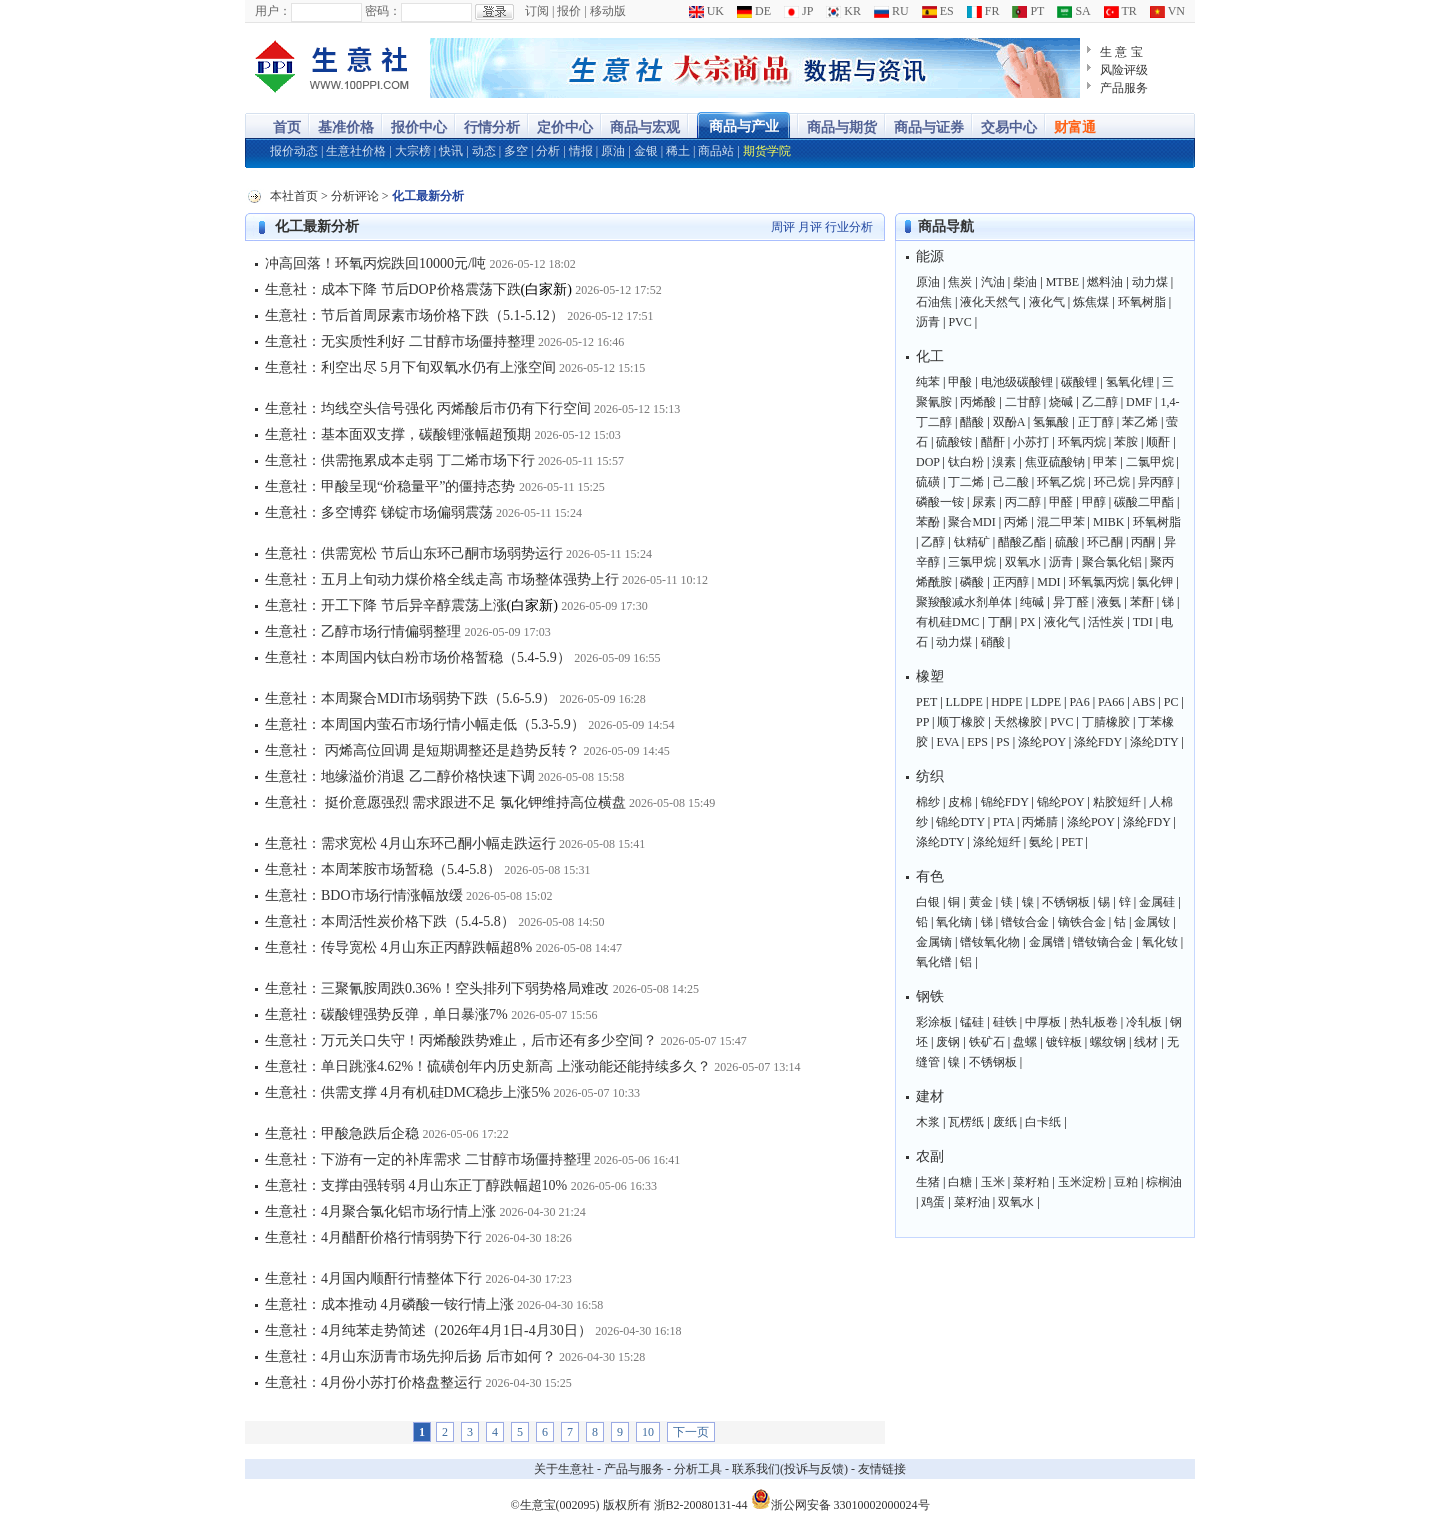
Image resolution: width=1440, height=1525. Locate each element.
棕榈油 (1164, 1182)
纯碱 (1032, 602)
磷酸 (972, 582)
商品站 (716, 151)
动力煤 (1150, 282)
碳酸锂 (1079, 382)
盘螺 (1025, 1042)
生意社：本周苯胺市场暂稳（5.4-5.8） (383, 869)
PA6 (1079, 702)
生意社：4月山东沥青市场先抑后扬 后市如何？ (410, 1356)
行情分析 (492, 127)
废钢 (948, 1042)
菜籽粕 (1031, 1182)
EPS (977, 742)
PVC (959, 322)
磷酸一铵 (940, 502)
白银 (928, 902)
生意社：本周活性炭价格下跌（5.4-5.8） (390, 921)
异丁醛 (1071, 602)
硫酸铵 (954, 442)
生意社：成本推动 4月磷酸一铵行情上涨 (389, 1304)
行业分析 (849, 227)
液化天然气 (990, 302)
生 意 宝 (1121, 52)
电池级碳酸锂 (1017, 382)
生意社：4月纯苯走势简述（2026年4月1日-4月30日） (428, 1330)
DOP (928, 462)
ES (938, 11)
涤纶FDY (1098, 742)
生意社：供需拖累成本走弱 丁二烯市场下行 (400, 460)
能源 (930, 256)
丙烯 (1016, 522)
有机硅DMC (947, 622)
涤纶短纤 (997, 842)
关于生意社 (564, 1469)
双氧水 (1023, 562)
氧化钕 (1160, 942)
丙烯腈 (1040, 822)
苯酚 (928, 522)
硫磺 (928, 482)
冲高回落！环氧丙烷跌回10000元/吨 (375, 263)
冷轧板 (1144, 1022)
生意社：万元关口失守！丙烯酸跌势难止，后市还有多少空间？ (461, 1040)
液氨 (1109, 602)
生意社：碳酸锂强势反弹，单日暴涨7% (386, 1014)
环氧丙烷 (1082, 442)
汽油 (993, 282)
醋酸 (972, 422)
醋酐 (993, 442)
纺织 (930, 776)
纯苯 (928, 382)
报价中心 (419, 127)
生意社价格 (356, 151)
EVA (947, 742)
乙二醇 (1100, 402)
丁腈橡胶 (1106, 722)
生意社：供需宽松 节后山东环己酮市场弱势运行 (414, 553)
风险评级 (1124, 70)
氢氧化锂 (1130, 382)
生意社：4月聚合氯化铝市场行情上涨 (380, 1211)
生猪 (928, 1182)
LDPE (1046, 702)
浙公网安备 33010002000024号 (840, 1499)
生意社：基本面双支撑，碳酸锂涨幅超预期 (398, 434)
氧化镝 (954, 922)
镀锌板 (1064, 1042)
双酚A (1009, 422)
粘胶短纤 (1117, 802)
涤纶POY (1042, 742)
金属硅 (1157, 902)
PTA (1003, 822)
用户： (273, 11)
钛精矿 (972, 542)
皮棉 (960, 802)
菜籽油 (972, 1202)
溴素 (1004, 462)
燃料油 (1105, 282)
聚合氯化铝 (1112, 562)
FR (983, 11)
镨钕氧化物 (990, 942)
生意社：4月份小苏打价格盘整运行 (373, 1382)
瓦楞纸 (966, 1122)
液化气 (1047, 302)
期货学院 (767, 151)
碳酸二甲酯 (1144, 502)
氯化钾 (1155, 582)
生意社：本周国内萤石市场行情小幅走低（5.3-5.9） (425, 724)
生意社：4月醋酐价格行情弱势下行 (373, 1237)
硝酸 (993, 642)
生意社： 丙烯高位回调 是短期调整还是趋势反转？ (422, 750)
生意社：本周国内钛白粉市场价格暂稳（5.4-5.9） (418, 657)
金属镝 (934, 942)
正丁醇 (1096, 422)
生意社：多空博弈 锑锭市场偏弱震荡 (379, 512)
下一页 (691, 1432)
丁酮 (1000, 622)
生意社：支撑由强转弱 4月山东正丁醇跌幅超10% (416, 1185)
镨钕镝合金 (1103, 942)
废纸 (1005, 1122)
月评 (810, 227)
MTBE (1062, 282)
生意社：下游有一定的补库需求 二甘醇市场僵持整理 (428, 1159)
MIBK (1108, 522)
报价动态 (294, 151)
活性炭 (1106, 622)
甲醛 (1061, 502)
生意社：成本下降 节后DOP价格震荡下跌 (393, 289)
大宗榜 (413, 151)
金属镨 (1047, 942)
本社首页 (294, 196)
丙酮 (1143, 542)
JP (798, 11)
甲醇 (1094, 502)
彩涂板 (934, 1022)
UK (706, 11)
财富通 (1075, 127)
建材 (930, 1096)
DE (754, 11)
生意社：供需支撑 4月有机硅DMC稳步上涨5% (407, 1092)
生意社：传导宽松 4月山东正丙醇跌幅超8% (398, 947)
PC (1171, 702)
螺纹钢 (1108, 1042)
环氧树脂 (1142, 302)
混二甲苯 (1061, 522)
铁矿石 (987, 1042)
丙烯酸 (978, 402)
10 (648, 1432)
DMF (1139, 402)
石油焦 (934, 302)
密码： (383, 11)
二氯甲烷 (1150, 462)
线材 (1146, 1042)
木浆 (928, 1122)
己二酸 (1011, 482)
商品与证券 (929, 127)
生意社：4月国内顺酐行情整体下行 (373, 1278)
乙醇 (933, 542)
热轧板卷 (1094, 1022)
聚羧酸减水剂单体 (964, 602)
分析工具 (698, 1469)
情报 (581, 151)
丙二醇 (1023, 502)
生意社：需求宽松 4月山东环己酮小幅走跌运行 (410, 843)
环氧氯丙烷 (1099, 582)
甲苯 (1105, 462)
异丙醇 (1156, 482)
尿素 (984, 502)
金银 (646, 151)
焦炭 (960, 282)
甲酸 (960, 382)
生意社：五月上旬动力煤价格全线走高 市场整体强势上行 (442, 579)
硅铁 (1005, 1022)
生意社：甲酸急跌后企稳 (344, 1133)
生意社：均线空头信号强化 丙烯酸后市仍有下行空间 (428, 408)
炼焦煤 (1091, 302)
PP (922, 722)
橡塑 (930, 676)
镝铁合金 (1082, 922)
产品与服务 (634, 1469)
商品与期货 (842, 127)
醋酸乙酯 (1022, 542)
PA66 (1111, 702)
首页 (287, 127)
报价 (569, 11)
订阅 (537, 11)
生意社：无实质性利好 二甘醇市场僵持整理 (400, 341)
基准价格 (346, 127)
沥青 (928, 322)
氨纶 (1041, 842)
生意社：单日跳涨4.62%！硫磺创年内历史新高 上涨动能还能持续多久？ (488, 1066)
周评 (783, 227)
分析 (548, 151)
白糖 (960, 1182)
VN (1167, 11)
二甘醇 (1023, 402)
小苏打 (1031, 442)
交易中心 (1009, 127)
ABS (1143, 702)
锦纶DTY (960, 822)
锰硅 (972, 1022)
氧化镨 (934, 962)
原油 (613, 151)
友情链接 (882, 1469)
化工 (930, 356)
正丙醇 (1011, 582)
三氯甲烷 (972, 562)
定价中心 (565, 127)
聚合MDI (971, 522)
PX (1027, 622)
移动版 (608, 11)
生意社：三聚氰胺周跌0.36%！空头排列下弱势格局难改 (437, 988)
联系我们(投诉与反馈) (790, 1469)
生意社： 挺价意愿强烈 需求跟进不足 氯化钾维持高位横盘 (445, 802)
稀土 (678, 151)
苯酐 (1142, 602)
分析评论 (355, 196)
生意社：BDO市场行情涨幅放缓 (364, 895)
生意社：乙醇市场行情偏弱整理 (363, 631)
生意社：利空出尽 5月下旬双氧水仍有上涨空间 (410, 367)
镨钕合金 (1025, 922)
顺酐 (1158, 442)
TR (1120, 11)
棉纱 (928, 802)
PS (1002, 742)
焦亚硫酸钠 (1055, 462)
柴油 (1025, 282)
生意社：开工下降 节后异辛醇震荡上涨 (386, 605)
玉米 (993, 1182)
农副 (930, 1156)
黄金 (981, 902)
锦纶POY (1061, 802)
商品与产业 (744, 126)
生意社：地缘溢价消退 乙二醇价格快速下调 (400, 776)
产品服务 (1124, 88)
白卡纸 (1043, 1122)
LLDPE (964, 702)
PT (1028, 11)
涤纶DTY (1154, 742)
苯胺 (1126, 442)
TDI (1143, 622)
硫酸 (1067, 542)
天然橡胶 (1018, 722)
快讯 (451, 151)
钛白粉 (966, 462)
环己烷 (1112, 482)
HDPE (1006, 702)
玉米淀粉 (1082, 1182)
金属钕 (1152, 922)
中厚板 (1043, 1022)
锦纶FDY (1005, 802)
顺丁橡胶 (961, 722)
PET (926, 702)
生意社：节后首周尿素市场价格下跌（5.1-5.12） (414, 315)
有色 (930, 876)
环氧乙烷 (1061, 482)
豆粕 (1126, 1182)
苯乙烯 (1140, 422)
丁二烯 (966, 482)
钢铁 (930, 996)
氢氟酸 (1051, 422)
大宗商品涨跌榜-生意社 (332, 68)
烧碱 (1061, 402)
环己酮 (1105, 542)
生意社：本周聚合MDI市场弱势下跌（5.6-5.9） (410, 698)
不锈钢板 (1066, 902)
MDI (1048, 582)
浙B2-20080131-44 (701, 1505)
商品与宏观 (645, 127)
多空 (516, 151)
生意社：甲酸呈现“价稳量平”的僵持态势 (390, 486)
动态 (484, 151)
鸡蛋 (933, 1202)
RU (891, 11)
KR (843, 11)
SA (1073, 11)
